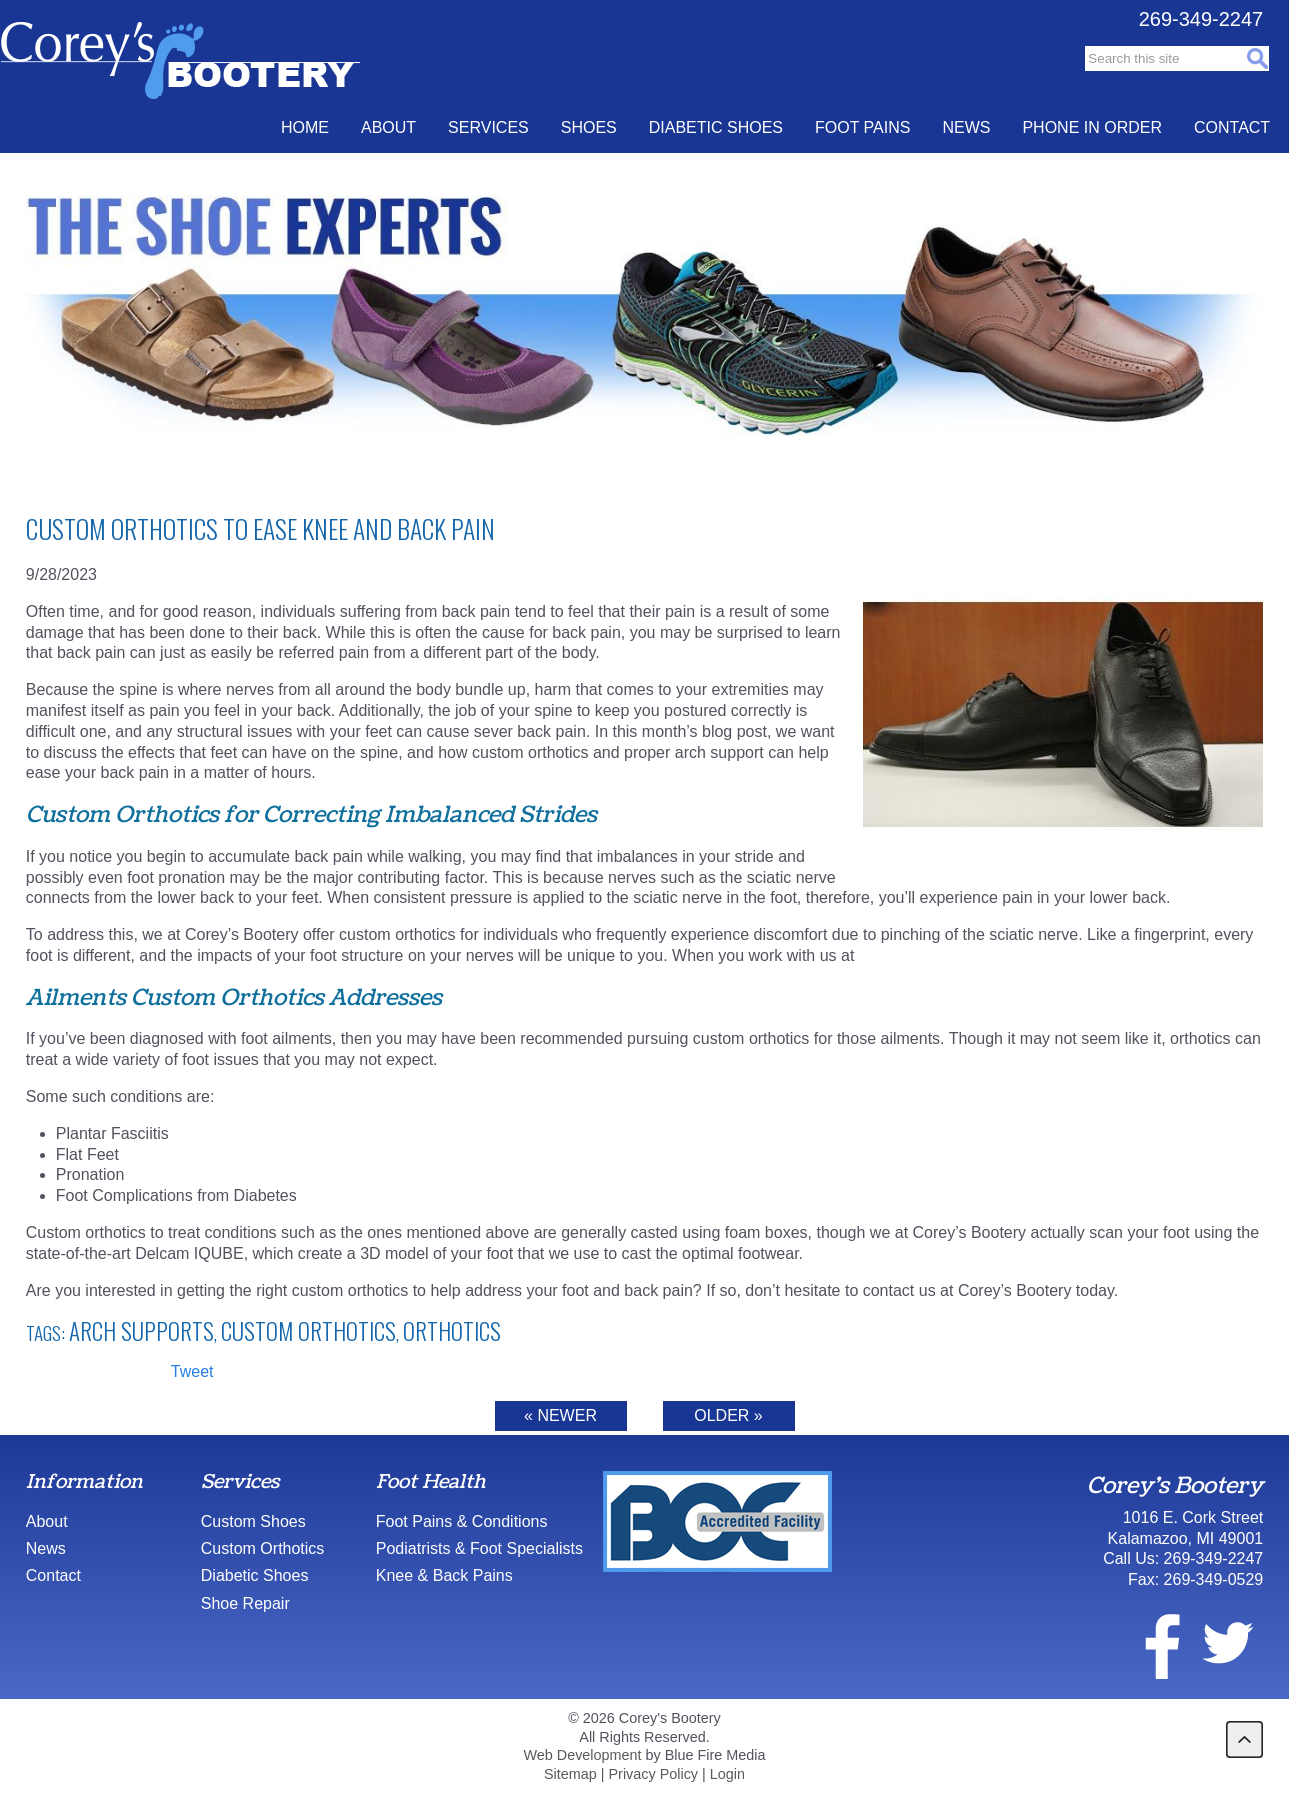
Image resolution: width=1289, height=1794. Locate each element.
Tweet (192, 1371)
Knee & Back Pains (444, 1575)
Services (488, 127)
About (388, 127)
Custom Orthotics (308, 1331)
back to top (1244, 1739)
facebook (1150, 1643)
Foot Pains (862, 127)
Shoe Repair (245, 1603)
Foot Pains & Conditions (462, 1521)
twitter (1227, 1643)
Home (305, 127)
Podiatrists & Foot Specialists (479, 1548)
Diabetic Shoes (716, 127)
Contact (1232, 127)
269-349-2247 (1201, 19)
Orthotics (452, 1331)
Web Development (582, 1755)
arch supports (141, 1331)
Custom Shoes (253, 1521)
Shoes (589, 127)
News (966, 127)
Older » (728, 1415)
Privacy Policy (654, 1774)
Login (727, 1774)
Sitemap (570, 1774)
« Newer (560, 1415)
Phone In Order (1092, 127)
